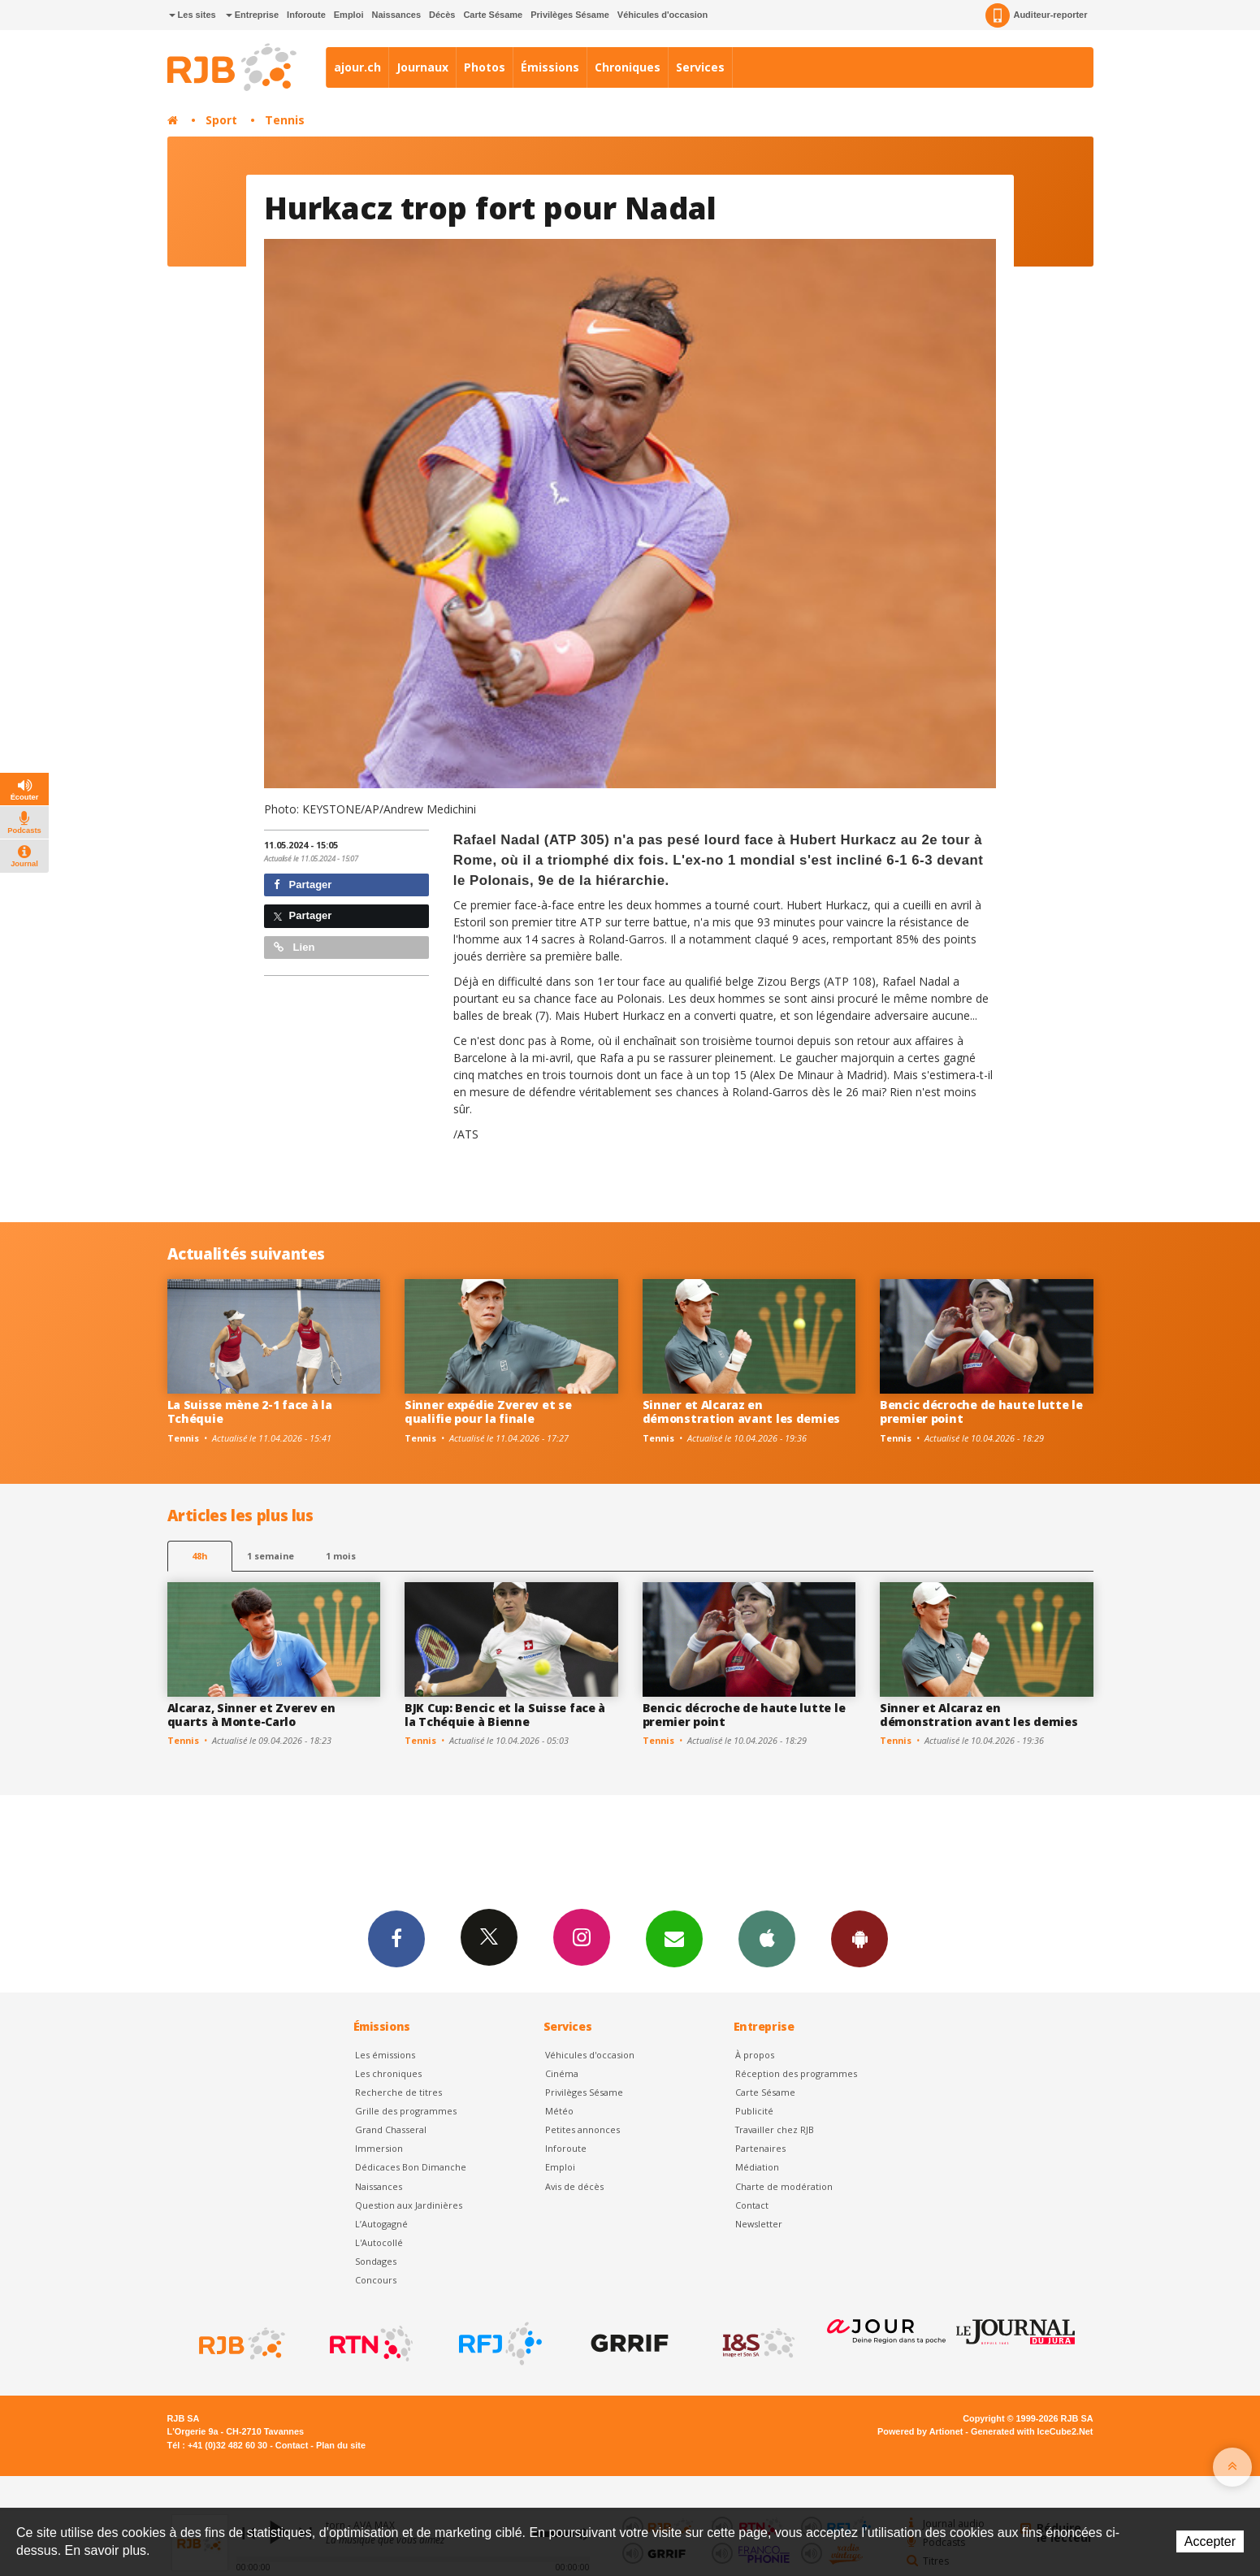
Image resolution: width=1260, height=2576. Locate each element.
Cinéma (561, 2073)
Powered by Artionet (920, 2431)
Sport (221, 120)
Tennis (285, 120)
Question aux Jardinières (408, 2205)
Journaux (422, 67)
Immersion (379, 2148)
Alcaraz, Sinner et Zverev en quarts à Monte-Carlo (251, 1714)
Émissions (550, 67)
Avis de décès (574, 2186)
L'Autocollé (379, 2242)
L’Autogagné (381, 2223)
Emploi (349, 15)
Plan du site (341, 2445)
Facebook (396, 1938)
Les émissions (385, 2054)
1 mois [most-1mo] (341, 1556)
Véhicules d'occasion (662, 15)
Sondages (375, 2261)
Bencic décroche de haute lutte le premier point (981, 1411)
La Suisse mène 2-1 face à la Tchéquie (249, 1411)
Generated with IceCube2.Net (1032, 2431)
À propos (754, 2054)
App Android (859, 1938)
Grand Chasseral (390, 2129)
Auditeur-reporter (1036, 15)
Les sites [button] (192, 15)
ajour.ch (357, 67)
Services (700, 67)
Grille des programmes (406, 2110)
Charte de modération (784, 2186)
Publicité (754, 2110)
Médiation (757, 2167)
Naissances (396, 15)
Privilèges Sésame (569, 15)
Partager (302, 884)
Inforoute (306, 15)
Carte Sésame (492, 15)
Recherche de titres (398, 2092)
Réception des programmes (796, 2073)
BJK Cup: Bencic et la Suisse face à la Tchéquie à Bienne (505, 1714)
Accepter (1210, 2541)
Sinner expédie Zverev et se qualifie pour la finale (488, 1411)
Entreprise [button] (252, 15)
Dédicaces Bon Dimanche (410, 2167)
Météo (559, 2110)
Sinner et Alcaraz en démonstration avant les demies (742, 1411)
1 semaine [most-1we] (270, 1556)
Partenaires (760, 2148)
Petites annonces (582, 2129)
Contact (752, 2205)
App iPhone (766, 1938)
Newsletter (758, 2223)
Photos (484, 67)
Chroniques (627, 67)
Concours (375, 2280)
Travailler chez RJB (774, 2129)
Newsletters (674, 1938)
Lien (294, 947)
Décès (442, 15)
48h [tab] (199, 1556)
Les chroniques (388, 2073)
